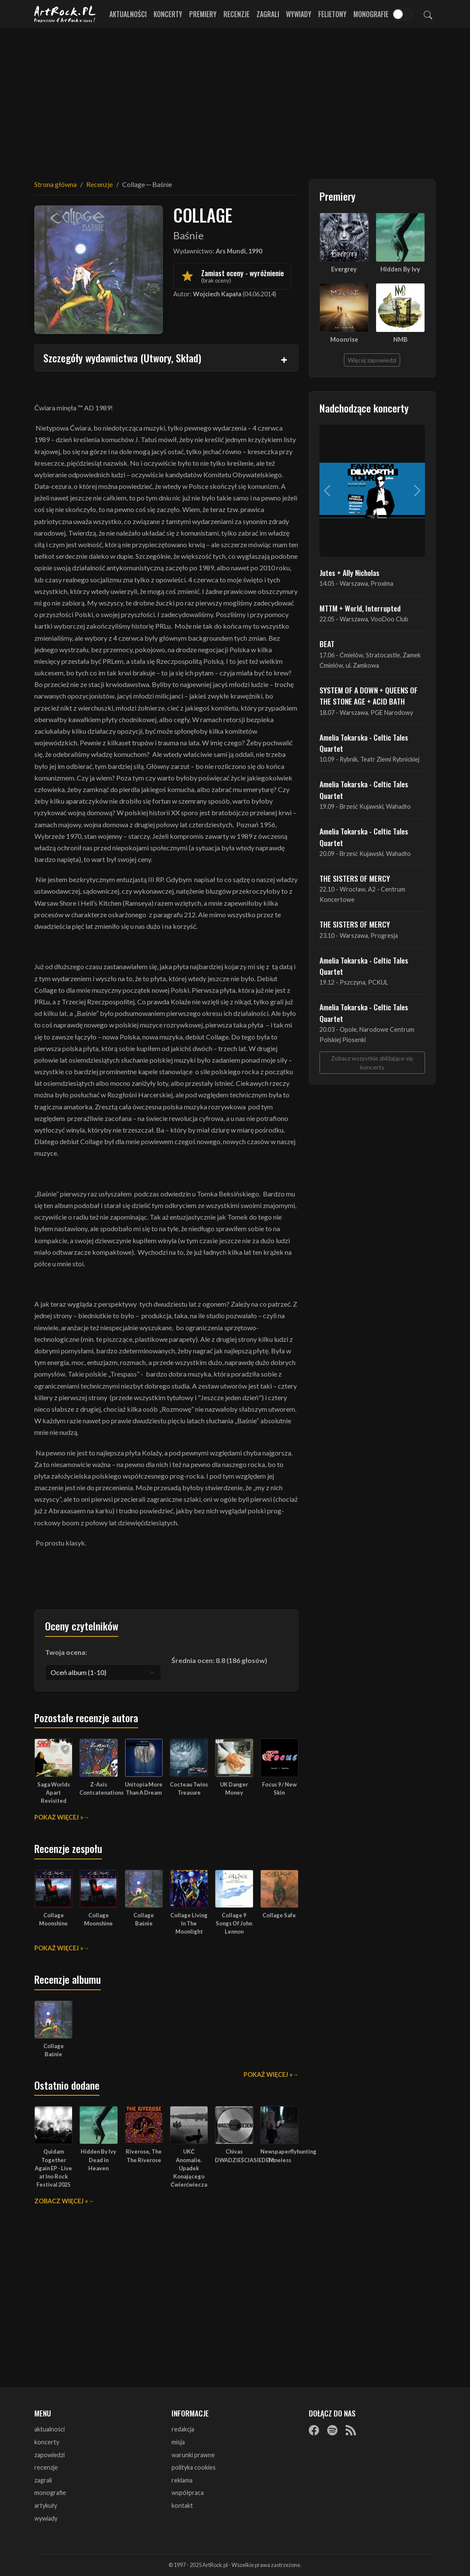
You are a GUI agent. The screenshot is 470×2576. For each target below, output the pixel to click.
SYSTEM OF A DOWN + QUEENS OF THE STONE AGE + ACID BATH (368, 695)
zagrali (43, 2480)
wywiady (45, 2518)
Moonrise (344, 339)
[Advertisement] (235, 99)
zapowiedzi (49, 2454)
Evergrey (344, 269)
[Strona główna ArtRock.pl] (65, 14)
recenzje (46, 2467)
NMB (400, 339)
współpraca (188, 2492)
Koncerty (168, 14)
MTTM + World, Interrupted (360, 608)
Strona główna (55, 184)
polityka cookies (194, 2467)
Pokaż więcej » (58, 1817)
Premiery (203, 14)
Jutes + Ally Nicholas (349, 572)
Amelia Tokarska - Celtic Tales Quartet (363, 743)
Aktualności (128, 14)
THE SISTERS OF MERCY (354, 878)
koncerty (46, 2442)
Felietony (332, 14)
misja (178, 2442)
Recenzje (236, 14)
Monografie (371, 14)
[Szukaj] (428, 14)
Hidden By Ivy (400, 269)
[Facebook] (314, 2430)
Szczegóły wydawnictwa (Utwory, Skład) (122, 357)
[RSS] (351, 2430)
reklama (182, 2480)
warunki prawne (193, 2454)
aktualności (49, 2429)
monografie (50, 2492)
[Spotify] (332, 2430)
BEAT (326, 643)
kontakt (182, 2505)
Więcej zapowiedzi (372, 360)
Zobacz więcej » (61, 2201)
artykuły (45, 2505)
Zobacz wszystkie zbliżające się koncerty (372, 1063)
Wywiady (298, 14)
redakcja (183, 2429)
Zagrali (267, 14)
